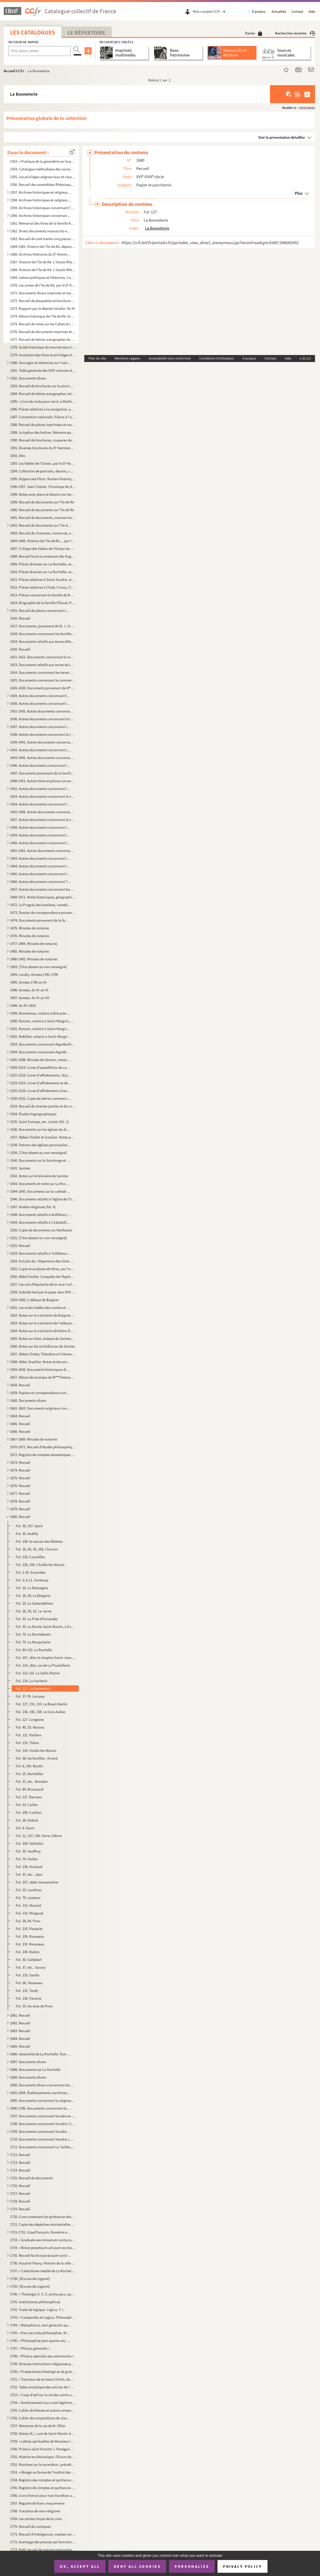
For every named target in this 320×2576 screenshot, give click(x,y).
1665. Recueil (20, 1423)
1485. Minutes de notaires (29, 951)
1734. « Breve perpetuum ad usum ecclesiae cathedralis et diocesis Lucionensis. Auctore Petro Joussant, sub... (43, 2247)
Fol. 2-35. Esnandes (30, 1572)
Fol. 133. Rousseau (30, 1944)
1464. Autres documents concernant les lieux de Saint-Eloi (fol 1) (41, 866)
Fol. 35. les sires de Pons (34, 2006)
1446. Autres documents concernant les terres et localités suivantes (41, 765)
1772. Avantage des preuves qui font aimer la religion (43, 2542)
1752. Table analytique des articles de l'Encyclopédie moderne (43, 2387)
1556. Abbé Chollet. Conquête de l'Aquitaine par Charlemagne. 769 (43, 1276)
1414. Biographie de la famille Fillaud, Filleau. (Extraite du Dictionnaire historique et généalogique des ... (43, 602)
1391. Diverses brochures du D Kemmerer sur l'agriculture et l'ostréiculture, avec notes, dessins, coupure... (43, 447)
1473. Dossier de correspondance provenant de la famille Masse (43, 912)
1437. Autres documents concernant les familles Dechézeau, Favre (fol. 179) (41, 726)
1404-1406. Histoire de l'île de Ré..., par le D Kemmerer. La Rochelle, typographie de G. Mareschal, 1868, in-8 (43, 540)
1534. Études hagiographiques (33, 1113)
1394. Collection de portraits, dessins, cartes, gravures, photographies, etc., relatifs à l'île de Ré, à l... (43, 471)
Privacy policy (242, 2566)
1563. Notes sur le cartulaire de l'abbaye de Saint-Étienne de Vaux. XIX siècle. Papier (43, 1323)
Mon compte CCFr (210, 11)
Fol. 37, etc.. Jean (29, 1874)
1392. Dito (17, 455)
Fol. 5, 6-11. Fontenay (32, 1580)
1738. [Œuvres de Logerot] (30, 2278)
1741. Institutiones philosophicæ (35, 2301)
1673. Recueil (20, 1462)
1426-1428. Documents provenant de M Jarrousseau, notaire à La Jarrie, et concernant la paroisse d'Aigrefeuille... (43, 688)
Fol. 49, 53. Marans (30, 1727)
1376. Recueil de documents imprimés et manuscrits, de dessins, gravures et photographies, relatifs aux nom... (43, 331)
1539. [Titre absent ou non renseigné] (38, 1152)
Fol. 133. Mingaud (29, 1913)
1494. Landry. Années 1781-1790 (34, 974)
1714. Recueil (20, 2170)
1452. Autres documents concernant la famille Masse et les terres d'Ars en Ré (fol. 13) (41, 788)
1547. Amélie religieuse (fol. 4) (33, 1206)
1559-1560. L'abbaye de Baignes (34, 1299)
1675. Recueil (20, 1477)
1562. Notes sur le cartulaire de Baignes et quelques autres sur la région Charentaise (43, 1315)
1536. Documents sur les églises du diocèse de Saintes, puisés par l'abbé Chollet (41, 1129)
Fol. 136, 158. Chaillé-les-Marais (40, 1564)
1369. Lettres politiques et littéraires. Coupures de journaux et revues (43, 277)
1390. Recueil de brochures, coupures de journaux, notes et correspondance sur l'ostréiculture (43, 440)
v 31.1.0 (305, 358)
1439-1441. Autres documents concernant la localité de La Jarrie (43, 742)
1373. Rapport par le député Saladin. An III (42, 308)
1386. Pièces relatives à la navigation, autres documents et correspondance (43, 409)
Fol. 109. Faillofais (29, 1843)
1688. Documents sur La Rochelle (35, 2069)
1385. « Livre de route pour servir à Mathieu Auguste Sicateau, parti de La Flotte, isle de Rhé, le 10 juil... (43, 401)
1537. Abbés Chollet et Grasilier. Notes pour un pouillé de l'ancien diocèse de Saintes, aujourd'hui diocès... (43, 1137)
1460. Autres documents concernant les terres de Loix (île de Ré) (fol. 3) (41, 842)
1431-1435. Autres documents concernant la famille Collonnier (43, 711)
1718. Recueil (20, 2201)
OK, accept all (80, 2566)
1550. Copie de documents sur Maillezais (41, 1230)
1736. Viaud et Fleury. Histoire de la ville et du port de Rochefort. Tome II (43, 2263)
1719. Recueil (20, 2209)
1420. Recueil (20, 649)
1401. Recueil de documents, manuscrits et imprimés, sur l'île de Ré (43, 517)
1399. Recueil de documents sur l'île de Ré (42, 502)
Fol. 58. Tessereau (29, 1982)
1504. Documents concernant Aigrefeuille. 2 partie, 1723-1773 (41, 1052)
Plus (298, 193)
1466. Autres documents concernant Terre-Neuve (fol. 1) (41, 881)
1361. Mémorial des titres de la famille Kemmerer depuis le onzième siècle (43, 223)
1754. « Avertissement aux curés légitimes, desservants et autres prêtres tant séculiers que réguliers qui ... (43, 2402)
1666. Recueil (20, 1431)
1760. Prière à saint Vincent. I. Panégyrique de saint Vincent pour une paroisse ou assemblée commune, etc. (43, 2449)
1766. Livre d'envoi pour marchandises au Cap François (43, 2495)
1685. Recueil (20, 2046)
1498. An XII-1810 (23, 1005)
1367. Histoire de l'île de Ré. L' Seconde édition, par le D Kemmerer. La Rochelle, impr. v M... (43, 262)
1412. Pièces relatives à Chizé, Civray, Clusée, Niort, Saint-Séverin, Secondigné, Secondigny (43, 587)
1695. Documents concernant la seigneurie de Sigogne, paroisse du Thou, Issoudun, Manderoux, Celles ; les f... (43, 2100)
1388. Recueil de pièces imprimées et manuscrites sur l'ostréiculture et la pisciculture (43, 424)
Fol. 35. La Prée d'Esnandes (37, 1618)
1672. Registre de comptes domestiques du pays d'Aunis (43, 1454)
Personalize (191, 2566)
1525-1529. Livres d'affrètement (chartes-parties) (41, 1090)
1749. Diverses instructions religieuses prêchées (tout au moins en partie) (43, 2363)
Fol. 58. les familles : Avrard (37, 1758)
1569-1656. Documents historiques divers (41, 1369)
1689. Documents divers (28, 2077)
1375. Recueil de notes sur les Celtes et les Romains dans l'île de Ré (43, 324)
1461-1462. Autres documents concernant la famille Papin (43, 850)
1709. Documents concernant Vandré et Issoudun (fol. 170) (41, 2131)
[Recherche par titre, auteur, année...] (39, 51)
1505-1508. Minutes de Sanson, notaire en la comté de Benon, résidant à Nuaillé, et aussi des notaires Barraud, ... (41, 1059)
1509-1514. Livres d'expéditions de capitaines (41, 1067)
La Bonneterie (157, 228)
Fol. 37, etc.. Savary (31, 1967)
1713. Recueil (20, 2162)
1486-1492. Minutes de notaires (33, 959)
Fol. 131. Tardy (27, 1990)
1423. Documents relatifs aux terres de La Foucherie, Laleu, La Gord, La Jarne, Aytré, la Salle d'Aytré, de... (43, 664)
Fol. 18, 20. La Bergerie (33, 1595)
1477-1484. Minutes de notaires (33, 943)
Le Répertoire (87, 32)
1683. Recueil (20, 2030)
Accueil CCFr (14, 70)
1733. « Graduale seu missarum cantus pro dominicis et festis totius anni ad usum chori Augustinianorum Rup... (43, 2239)
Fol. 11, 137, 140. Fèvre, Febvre (39, 1835)
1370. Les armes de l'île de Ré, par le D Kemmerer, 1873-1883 (43, 285)
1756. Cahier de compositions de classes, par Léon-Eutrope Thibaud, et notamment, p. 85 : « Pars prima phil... (41, 2418)
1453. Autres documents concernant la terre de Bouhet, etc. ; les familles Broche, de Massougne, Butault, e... (43, 796)
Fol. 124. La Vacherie (31, 1680)
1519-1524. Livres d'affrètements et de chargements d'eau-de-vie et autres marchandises (41, 1083)
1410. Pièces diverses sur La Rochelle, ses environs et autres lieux (43, 571)
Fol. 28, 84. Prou (28, 1920)
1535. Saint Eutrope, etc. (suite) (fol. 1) (39, 1121)
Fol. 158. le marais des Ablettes (39, 1541)
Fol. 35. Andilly (27, 1533)
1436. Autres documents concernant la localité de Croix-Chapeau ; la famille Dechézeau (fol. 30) (43, 719)
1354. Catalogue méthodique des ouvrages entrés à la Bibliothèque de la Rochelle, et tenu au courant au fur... (43, 169)
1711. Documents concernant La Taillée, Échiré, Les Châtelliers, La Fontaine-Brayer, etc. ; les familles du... (43, 2147)
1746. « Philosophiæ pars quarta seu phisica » (41, 2340)
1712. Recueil (20, 2154)
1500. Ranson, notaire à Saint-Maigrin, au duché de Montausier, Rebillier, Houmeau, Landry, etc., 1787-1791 (43, 1021)
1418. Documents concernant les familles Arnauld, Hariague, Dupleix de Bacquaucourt (43, 633)
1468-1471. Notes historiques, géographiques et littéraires (43, 897)
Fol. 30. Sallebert (29, 1959)
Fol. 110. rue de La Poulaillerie (43, 1665)
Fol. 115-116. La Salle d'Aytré (38, 1673)
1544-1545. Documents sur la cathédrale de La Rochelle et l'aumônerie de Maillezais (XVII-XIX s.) (41, 1191)
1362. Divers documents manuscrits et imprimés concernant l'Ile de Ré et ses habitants (41, 231)
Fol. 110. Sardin (28, 1975)
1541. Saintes (20, 1168)
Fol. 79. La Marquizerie (33, 1642)
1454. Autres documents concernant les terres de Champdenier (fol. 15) (41, 804)
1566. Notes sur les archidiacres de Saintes (42, 1346)
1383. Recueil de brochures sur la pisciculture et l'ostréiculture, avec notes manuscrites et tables (43, 385)
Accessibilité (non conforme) (170, 358)
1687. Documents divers (28, 2061)
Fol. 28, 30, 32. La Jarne (33, 1611)
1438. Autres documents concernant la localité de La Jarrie (43, 734)
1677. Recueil (20, 1493)
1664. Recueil (20, 1416)
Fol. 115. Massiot (28, 1905)
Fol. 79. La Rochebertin (33, 1634)
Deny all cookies (137, 2566)
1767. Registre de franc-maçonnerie (37, 2503)
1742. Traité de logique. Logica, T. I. (37, 2309)
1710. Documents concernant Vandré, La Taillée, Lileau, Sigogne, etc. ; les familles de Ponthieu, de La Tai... (43, 2139)
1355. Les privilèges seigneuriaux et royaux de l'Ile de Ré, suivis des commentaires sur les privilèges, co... (43, 176)
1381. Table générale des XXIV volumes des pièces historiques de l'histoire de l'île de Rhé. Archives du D (43, 370)
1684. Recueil (20, 2038)
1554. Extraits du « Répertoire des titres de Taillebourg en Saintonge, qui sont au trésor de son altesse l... (43, 1261)
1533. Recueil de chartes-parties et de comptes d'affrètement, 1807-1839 (43, 1106)
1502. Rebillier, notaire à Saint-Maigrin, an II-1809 (41, 1036)
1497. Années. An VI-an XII (29, 997)
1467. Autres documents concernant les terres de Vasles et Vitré (43, 889)
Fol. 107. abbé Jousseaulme (37, 1882)
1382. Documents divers (28, 378)
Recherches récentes (295, 33)
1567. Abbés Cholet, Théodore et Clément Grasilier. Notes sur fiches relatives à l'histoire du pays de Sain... (43, 1354)
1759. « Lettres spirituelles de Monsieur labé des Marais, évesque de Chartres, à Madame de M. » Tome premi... (43, 2441)
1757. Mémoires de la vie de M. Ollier (38, 2425)
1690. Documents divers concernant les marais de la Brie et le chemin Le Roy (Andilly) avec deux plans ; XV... (43, 2085)
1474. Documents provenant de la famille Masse (41, 920)
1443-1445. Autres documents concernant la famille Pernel (43, 757)
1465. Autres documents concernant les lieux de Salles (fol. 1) (41, 873)
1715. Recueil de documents (31, 2178)
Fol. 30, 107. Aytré (29, 1525)
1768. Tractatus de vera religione (35, 2511)
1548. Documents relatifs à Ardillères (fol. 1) (41, 1214)
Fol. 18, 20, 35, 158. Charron (37, 1549)
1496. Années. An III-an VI (29, 990)
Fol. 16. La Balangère (32, 1587)
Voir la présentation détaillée (281, 137)
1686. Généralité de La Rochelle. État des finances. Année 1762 (41, 2054)
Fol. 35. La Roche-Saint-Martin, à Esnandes (46, 1626)
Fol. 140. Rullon (28, 1951)
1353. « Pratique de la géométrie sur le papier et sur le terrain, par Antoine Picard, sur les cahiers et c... (43, 161)
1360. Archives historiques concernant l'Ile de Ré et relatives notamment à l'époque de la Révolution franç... (41, 215)
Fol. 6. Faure (25, 1828)
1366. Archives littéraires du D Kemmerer (41, 254)
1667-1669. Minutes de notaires (33, 1439)
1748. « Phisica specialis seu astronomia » (42, 2356)
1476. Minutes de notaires (29, 935)
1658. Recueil (20, 1385)
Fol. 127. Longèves (30, 1719)
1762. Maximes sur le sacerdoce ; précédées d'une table (43, 2464)
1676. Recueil (20, 1485)
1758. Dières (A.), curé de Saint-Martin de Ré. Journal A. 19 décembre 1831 (43, 2433)
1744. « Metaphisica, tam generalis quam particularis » (41, 2325)
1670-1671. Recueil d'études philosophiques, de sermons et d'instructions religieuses (43, 1447)
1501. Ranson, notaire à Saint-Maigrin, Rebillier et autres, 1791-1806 (41, 1028)
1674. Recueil (20, 1470)
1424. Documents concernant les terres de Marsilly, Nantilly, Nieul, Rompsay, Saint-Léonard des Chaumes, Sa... (43, 672)
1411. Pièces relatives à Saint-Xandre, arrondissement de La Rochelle (43, 579)
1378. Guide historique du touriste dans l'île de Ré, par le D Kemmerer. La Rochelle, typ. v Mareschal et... (43, 347)
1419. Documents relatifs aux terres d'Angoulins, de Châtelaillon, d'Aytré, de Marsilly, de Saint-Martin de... (43, 641)
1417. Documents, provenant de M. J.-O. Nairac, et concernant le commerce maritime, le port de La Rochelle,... (43, 626)
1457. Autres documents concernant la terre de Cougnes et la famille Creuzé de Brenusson (43, 819)
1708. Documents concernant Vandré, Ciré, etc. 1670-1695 (43, 2123)
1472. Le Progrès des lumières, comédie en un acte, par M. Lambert (41, 904)
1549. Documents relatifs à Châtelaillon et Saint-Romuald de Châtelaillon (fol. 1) (41, 1222)
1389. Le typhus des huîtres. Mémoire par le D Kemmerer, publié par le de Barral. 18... (43, 432)
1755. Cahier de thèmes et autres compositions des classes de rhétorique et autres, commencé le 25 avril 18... (43, 2410)
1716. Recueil (20, 2185)
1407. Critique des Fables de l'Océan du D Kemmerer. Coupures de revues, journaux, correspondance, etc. (43, 548)
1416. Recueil (20, 618)
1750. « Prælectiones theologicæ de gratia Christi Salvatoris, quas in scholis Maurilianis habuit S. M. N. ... (43, 2371)
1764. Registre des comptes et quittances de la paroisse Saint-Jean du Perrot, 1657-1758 (43, 2480)
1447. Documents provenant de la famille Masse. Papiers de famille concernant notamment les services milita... (43, 773)
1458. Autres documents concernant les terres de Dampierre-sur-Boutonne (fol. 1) (41, 827)
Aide (311, 11)
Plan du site (97, 358)
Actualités (279, 11)
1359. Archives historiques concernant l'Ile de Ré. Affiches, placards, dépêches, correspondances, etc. (43, 207)
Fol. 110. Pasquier (29, 1928)
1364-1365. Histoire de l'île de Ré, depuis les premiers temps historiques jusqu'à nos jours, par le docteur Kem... (43, 246)
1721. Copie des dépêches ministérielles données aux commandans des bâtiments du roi (43, 2224)
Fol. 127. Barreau (29, 1797)
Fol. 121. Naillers (28, 1735)
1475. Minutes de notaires (29, 928)
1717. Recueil (20, 2193)
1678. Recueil (20, 1501)
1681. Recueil (20, 2015)
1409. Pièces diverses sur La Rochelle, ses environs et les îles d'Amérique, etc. (43, 564)
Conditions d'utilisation (216, 358)
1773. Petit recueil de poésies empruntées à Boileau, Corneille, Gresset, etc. (43, 2549)
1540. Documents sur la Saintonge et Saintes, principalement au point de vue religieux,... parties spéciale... (41, 1160)
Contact (297, 11)
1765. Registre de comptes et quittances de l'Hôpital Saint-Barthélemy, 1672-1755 (43, 2487)
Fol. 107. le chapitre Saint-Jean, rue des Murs (46, 1657)
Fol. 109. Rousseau (30, 1936)
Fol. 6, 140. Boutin (29, 1766)
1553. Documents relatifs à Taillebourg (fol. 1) (41, 1253)
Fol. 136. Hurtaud (29, 1866)
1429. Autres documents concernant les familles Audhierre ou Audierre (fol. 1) (41, 695)
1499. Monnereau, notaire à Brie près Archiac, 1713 (41, 1013)
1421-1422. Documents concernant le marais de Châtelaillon (43, 657)
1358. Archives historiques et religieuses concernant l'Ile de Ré (41, 200)
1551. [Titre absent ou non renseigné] (38, 1237)
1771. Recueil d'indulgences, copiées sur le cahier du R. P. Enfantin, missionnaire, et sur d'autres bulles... (43, 2534)
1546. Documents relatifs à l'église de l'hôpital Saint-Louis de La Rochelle (43, 1199)
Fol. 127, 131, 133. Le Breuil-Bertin (42, 1704)
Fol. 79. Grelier (27, 1858)
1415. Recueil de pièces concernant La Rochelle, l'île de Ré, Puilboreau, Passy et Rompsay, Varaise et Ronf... (41, 610)
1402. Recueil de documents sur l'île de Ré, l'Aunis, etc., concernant (41, 525)
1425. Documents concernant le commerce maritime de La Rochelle (43, 680)
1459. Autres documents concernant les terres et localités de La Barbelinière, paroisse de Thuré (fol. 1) (41, 835)
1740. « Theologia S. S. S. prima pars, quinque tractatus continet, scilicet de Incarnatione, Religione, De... (43, 2294)
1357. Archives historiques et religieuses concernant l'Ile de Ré (41, 192)
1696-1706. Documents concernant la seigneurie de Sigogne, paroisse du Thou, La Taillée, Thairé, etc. (41, 2108)
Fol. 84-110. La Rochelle (34, 1649)
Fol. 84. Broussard (29, 1789)
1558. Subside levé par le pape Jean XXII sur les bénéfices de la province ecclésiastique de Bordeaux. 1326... (43, 1292)
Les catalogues (32, 32)
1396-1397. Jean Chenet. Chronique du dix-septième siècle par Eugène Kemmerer (43, 486)
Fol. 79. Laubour (28, 1897)
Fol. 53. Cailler (27, 1804)
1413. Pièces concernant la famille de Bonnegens (43, 595)
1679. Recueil (20, 1508)
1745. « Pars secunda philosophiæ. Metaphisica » (41, 2332)
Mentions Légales (127, 358)
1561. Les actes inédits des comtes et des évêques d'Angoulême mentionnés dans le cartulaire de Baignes (41, 1307)
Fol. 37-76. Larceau (30, 1696)
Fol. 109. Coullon (29, 1812)
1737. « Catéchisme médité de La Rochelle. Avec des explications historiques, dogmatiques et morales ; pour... (43, 2270)
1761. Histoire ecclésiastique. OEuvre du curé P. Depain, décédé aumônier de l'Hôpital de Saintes (43, 2456)
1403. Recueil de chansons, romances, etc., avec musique (43, 533)
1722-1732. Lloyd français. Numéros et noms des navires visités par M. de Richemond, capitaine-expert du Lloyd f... (41, 2232)
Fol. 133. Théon (27, 1742)
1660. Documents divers (28, 1400)
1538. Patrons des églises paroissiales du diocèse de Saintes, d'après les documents (41, 1144)
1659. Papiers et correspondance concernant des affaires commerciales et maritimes (41, 1392)
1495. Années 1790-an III (28, 982)
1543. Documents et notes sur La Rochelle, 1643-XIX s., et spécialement (41, 1183)
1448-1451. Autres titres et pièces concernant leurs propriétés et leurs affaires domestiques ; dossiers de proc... (43, 780)
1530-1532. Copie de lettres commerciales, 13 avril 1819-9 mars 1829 (41, 1098)
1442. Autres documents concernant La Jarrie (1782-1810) (41, 749)
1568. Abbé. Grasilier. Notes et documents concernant (41, 1361)
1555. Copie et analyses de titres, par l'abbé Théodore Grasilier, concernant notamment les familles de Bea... (43, 1268)
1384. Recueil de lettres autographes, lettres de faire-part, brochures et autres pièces (43, 393)
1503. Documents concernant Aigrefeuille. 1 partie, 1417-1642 (43, 1044)
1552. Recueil (20, 1245)
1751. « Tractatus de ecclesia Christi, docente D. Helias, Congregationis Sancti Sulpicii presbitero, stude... (43, 2379)
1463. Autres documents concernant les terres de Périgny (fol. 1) (41, 858)
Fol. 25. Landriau (29, 1889)
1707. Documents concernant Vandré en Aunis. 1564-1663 (43, 2116)
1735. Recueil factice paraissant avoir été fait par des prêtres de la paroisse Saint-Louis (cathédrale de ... (41, 2255)
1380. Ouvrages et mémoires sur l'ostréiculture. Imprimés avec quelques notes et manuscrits (41, 362)
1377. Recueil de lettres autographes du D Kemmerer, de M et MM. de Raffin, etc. (43, 339)
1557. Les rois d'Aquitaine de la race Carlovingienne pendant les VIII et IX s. (43, 1284)
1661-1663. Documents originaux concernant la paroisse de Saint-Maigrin (41, 1408)
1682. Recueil (20, 2023)
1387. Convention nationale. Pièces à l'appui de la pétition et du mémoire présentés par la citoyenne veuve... (43, 416)
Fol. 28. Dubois (27, 1820)
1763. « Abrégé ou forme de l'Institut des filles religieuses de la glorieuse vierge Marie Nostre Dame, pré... (43, 2472)
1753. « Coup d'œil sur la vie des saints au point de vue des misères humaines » (43, 2394)
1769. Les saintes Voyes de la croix (36, 2518)
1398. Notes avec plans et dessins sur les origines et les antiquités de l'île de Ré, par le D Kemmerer (43, 494)
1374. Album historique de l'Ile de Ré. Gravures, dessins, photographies (43, 316)
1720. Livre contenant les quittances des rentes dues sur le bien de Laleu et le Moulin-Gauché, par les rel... (43, 2216)
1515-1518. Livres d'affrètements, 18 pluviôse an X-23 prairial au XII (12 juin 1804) (41, 1075)
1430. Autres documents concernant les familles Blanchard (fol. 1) (41, 703)
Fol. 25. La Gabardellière (34, 1603)
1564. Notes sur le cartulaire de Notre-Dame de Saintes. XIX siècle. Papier (43, 1330)
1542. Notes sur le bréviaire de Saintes (39, 1175)
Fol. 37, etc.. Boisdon (32, 1781)
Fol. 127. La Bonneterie (33, 1688)
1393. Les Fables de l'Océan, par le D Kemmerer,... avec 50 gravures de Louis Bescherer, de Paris (43, 463)
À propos (259, 11)
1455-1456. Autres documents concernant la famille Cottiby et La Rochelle (43, 811)
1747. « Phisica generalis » (30, 2348)
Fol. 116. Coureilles (30, 1556)
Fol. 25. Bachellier (29, 1773)
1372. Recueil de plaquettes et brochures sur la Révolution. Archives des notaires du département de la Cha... (43, 300)
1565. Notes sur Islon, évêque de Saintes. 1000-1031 (43, 1338)
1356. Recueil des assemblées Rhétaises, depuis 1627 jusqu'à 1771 (43, 184)
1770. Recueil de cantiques (30, 2526)
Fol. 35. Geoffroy (28, 1851)
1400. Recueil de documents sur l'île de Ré (42, 509)
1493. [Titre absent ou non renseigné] (38, 966)
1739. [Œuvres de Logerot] (30, 2286)
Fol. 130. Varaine (28, 1998)
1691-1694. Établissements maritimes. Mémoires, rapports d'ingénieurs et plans (41, 2092)
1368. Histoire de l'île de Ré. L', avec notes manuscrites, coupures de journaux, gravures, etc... (43, 269)
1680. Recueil (20, 1516)
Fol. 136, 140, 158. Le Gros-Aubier (41, 1711)
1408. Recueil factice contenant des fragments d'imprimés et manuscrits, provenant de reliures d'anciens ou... (43, 556)
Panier (253, 33)
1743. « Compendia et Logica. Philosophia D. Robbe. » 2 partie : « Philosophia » (43, 2317)
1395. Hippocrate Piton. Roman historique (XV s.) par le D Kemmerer (43, 478)
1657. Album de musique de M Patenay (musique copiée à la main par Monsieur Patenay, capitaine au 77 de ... (43, 1377)
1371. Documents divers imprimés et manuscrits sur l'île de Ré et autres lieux (43, 293)
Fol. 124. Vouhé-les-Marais (36, 1750)
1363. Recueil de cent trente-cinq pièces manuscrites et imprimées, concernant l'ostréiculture (43, 238)
